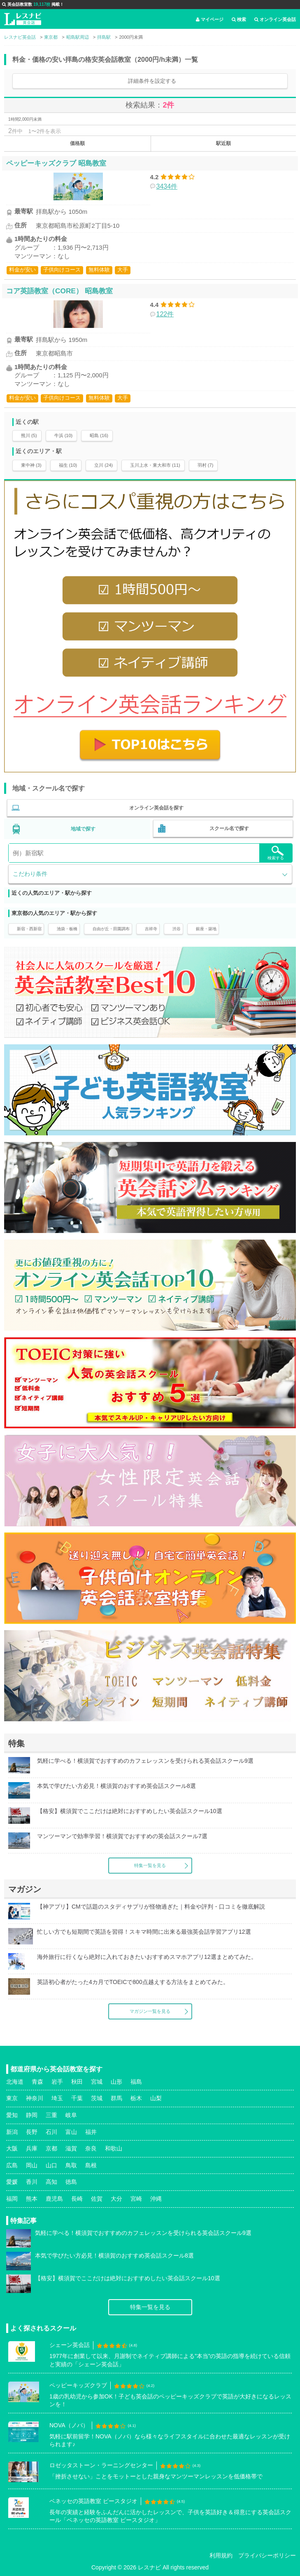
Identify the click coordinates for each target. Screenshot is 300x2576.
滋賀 (71, 2148)
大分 (116, 2198)
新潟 (12, 2132)
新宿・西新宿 (29, 929)
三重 (51, 2115)
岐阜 (71, 2115)
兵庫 (31, 2148)
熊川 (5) (29, 435)
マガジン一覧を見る (150, 2011)
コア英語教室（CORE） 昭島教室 (59, 291)
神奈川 (34, 2098)
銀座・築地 (206, 929)
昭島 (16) (99, 435)
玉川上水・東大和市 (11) (155, 465)
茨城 (96, 2098)
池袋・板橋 (67, 929)
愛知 (12, 2115)
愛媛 (12, 2181)
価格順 (77, 143)
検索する (275, 853)
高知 (51, 2181)
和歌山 (113, 2148)
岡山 (31, 2165)
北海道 (14, 2081)
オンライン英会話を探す (156, 808)
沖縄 (156, 2198)
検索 (239, 19)
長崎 (77, 2198)
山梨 (156, 2098)
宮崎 (136, 2198)
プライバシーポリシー (267, 2555)
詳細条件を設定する (152, 81)
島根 (91, 2165)
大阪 (12, 2148)
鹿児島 (54, 2198)
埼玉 (57, 2098)
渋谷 (176, 929)
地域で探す (83, 829)
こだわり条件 (30, 873)
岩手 (57, 2081)
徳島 (71, 2181)
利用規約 (221, 2555)
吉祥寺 (151, 929)
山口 (51, 2165)
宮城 (96, 2081)
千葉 (77, 2098)
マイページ (209, 19)
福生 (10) (68, 465)
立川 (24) (103, 465)
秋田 (77, 2081)
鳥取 (71, 2165)
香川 (31, 2181)
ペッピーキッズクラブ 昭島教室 (56, 163)
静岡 (31, 2115)
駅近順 (223, 143)
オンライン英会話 (275, 19)
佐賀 (96, 2198)
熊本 (31, 2198)
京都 (51, 2148)
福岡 (12, 2198)
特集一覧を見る (150, 1865)
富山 (71, 2132)
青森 (37, 2081)
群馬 (116, 2098)
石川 (51, 2132)
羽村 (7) (206, 465)
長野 (31, 2132)
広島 (12, 2165)
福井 (91, 2132)
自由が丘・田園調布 (111, 929)
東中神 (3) (31, 465)
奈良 (91, 2148)
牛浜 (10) (63, 435)
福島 (136, 2081)
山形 (116, 2081)
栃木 (136, 2098)
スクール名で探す (229, 828)
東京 (12, 2098)
